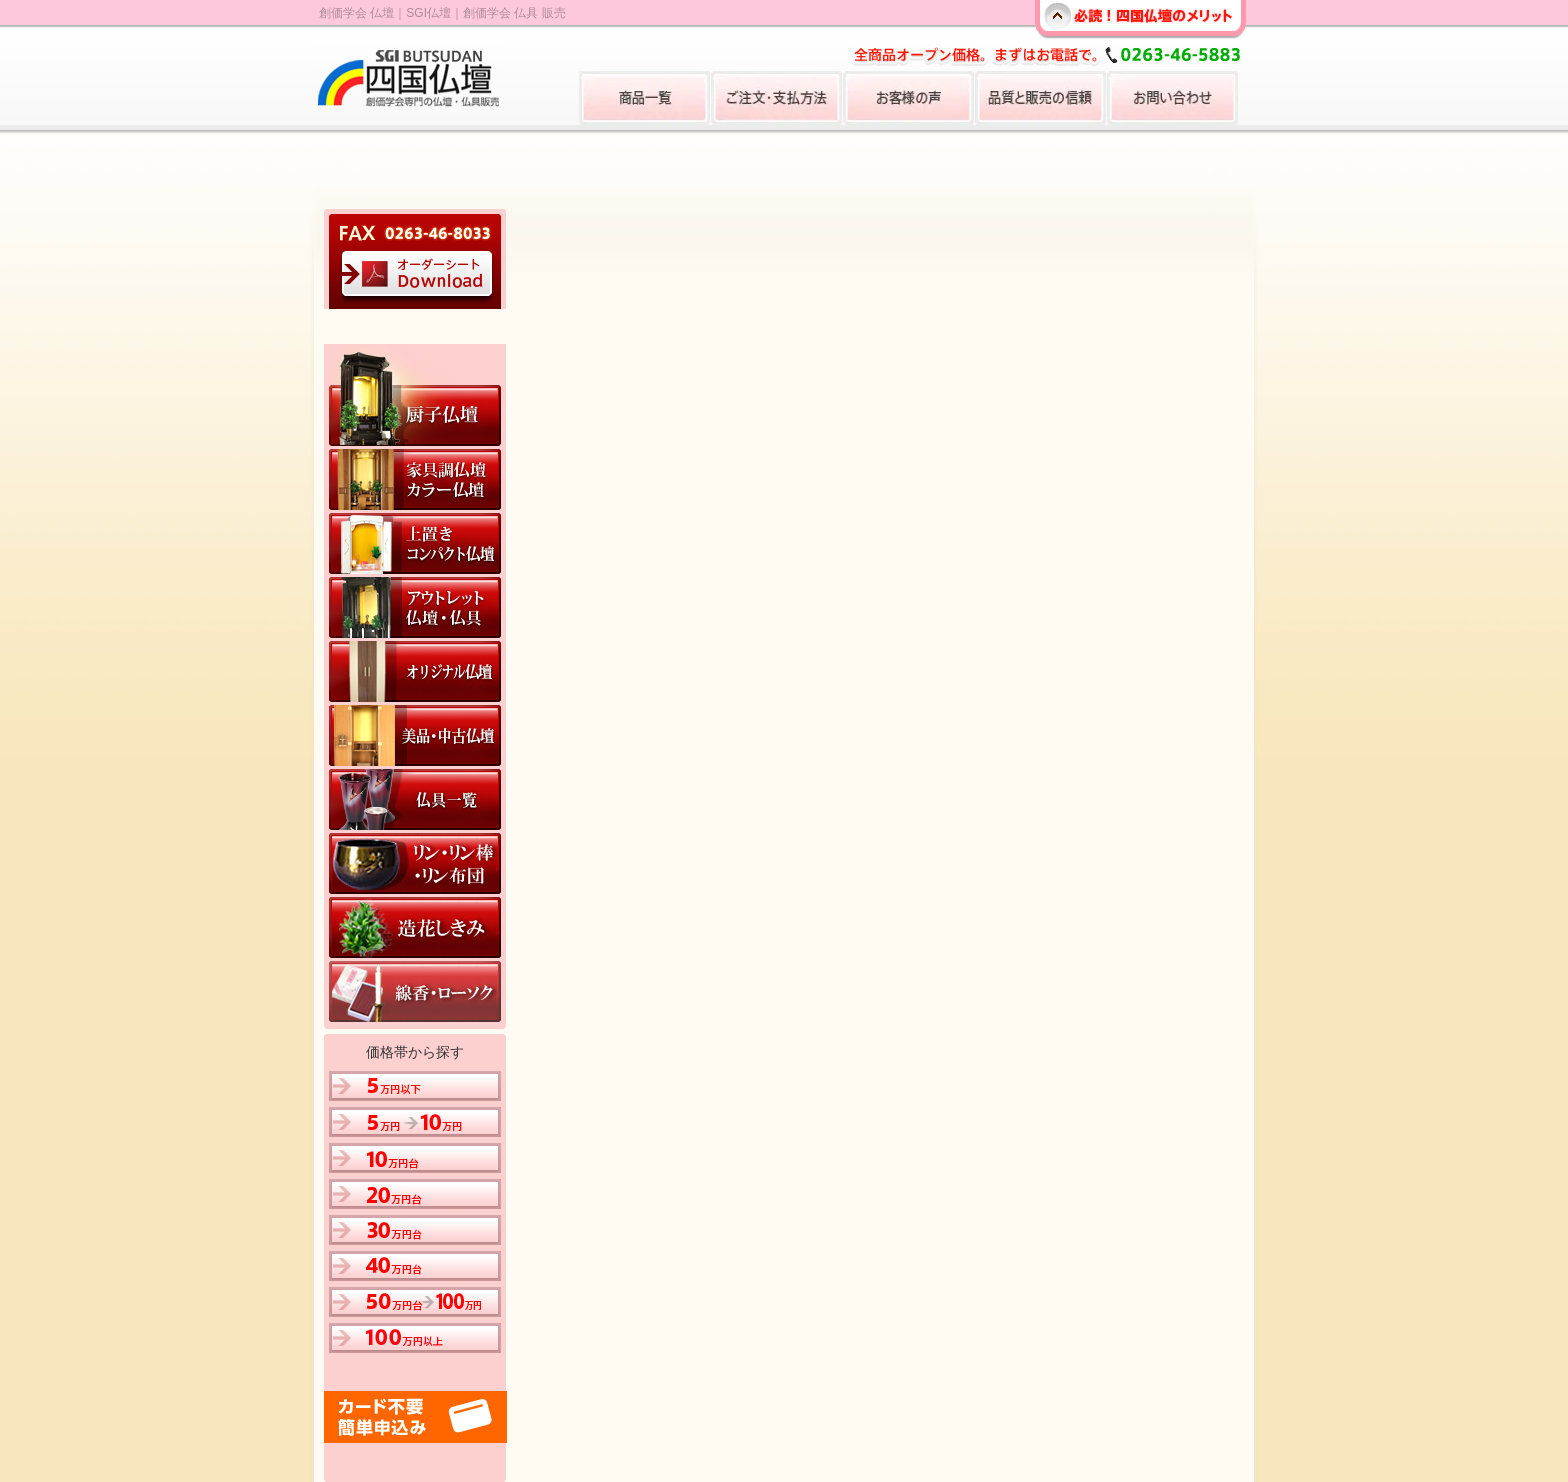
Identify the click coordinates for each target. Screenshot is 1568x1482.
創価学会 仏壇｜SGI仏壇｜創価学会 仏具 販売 (442, 13)
